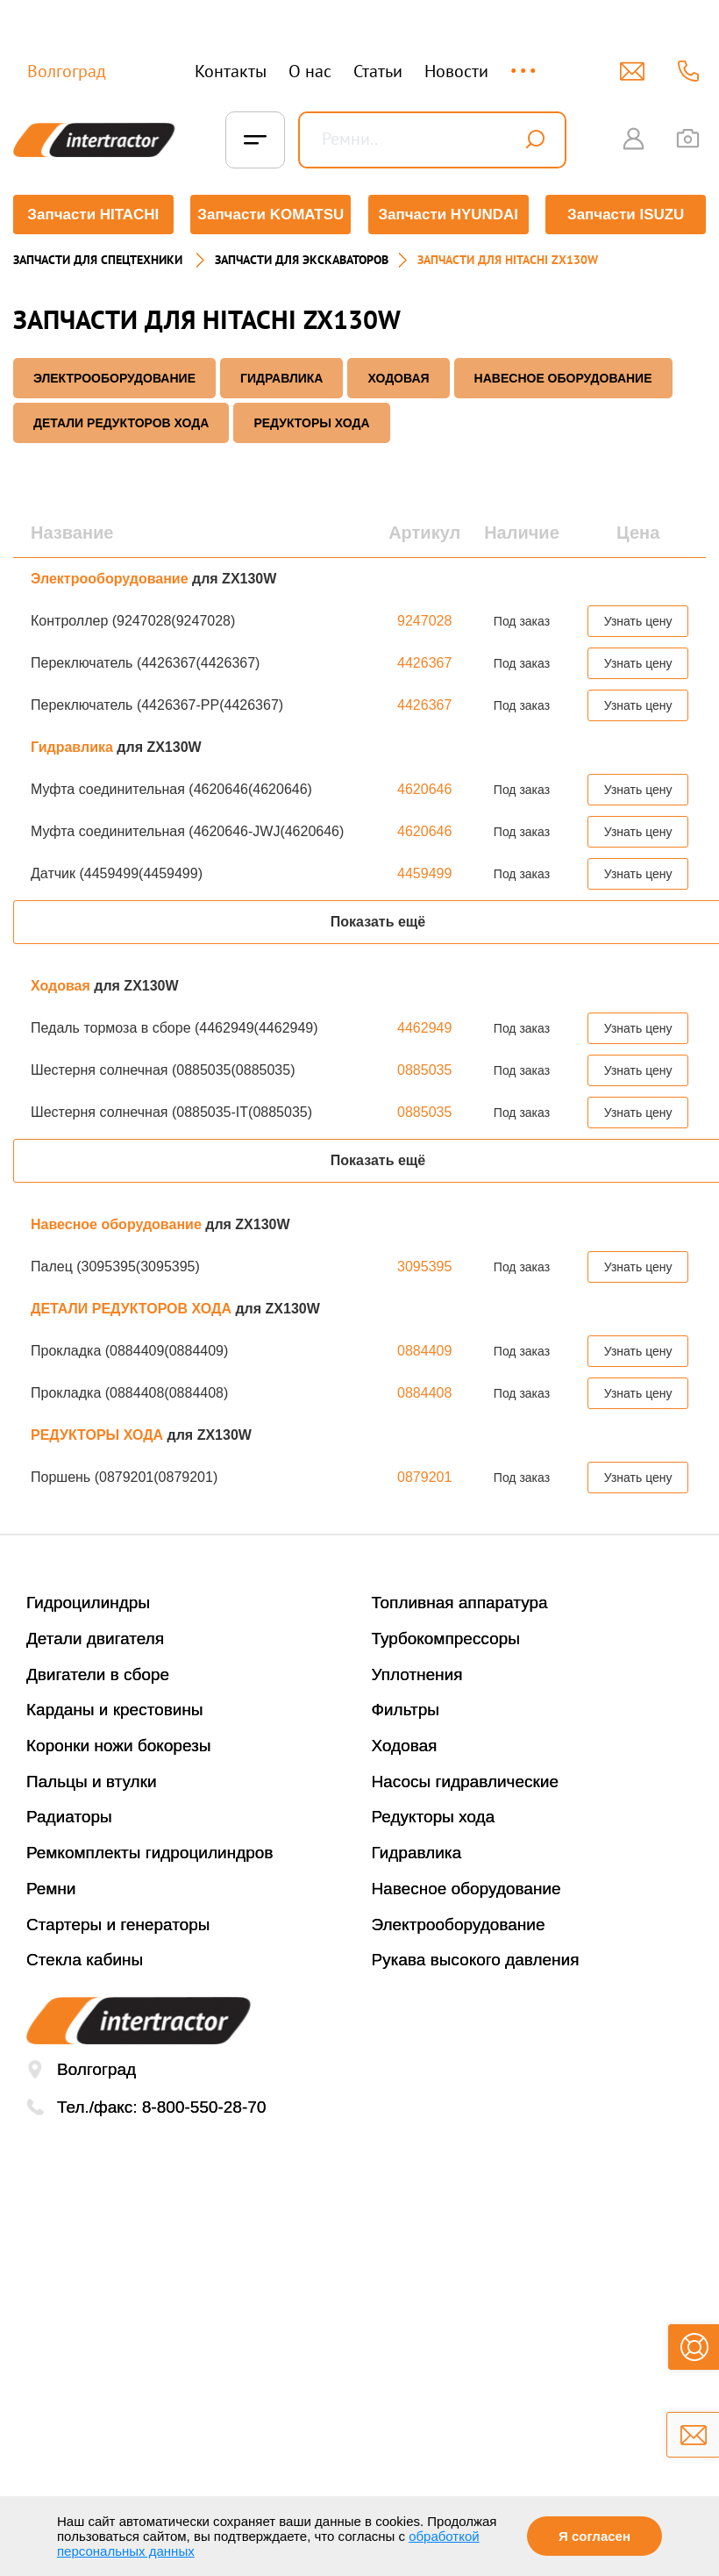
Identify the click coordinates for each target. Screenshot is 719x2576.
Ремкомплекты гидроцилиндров (150, 1852)
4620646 (424, 789)
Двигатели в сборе (97, 1674)
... (524, 63)
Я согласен (594, 2536)
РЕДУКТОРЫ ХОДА (311, 423)
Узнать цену (638, 621)
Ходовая (398, 378)
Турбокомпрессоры (446, 1638)
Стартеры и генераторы (118, 1923)
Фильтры (405, 1709)
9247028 (424, 620)
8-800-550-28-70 (204, 2107)
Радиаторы (69, 1816)
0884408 (424, 1392)
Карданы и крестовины (114, 1709)
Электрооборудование (114, 378)
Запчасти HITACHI (93, 214)
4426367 (424, 662)
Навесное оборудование (563, 378)
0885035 (424, 1070)
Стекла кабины (84, 1959)
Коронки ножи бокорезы (118, 1745)
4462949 (424, 1027)
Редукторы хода (433, 1816)
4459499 (424, 873)
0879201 (424, 1477)
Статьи (377, 71)
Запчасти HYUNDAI (448, 214)
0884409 (424, 1350)
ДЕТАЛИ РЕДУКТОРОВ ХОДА (121, 423)
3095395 (424, 1266)
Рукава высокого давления (476, 1959)
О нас (309, 71)
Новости (456, 71)
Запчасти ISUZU (626, 214)
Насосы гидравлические (465, 1781)
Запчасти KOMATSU (270, 214)
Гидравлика (282, 378)
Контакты (231, 71)
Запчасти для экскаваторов (301, 260)
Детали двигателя (95, 1638)
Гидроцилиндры (88, 1602)
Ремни (51, 1888)
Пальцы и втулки (91, 1781)
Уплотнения (417, 1674)
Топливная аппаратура (460, 1602)
